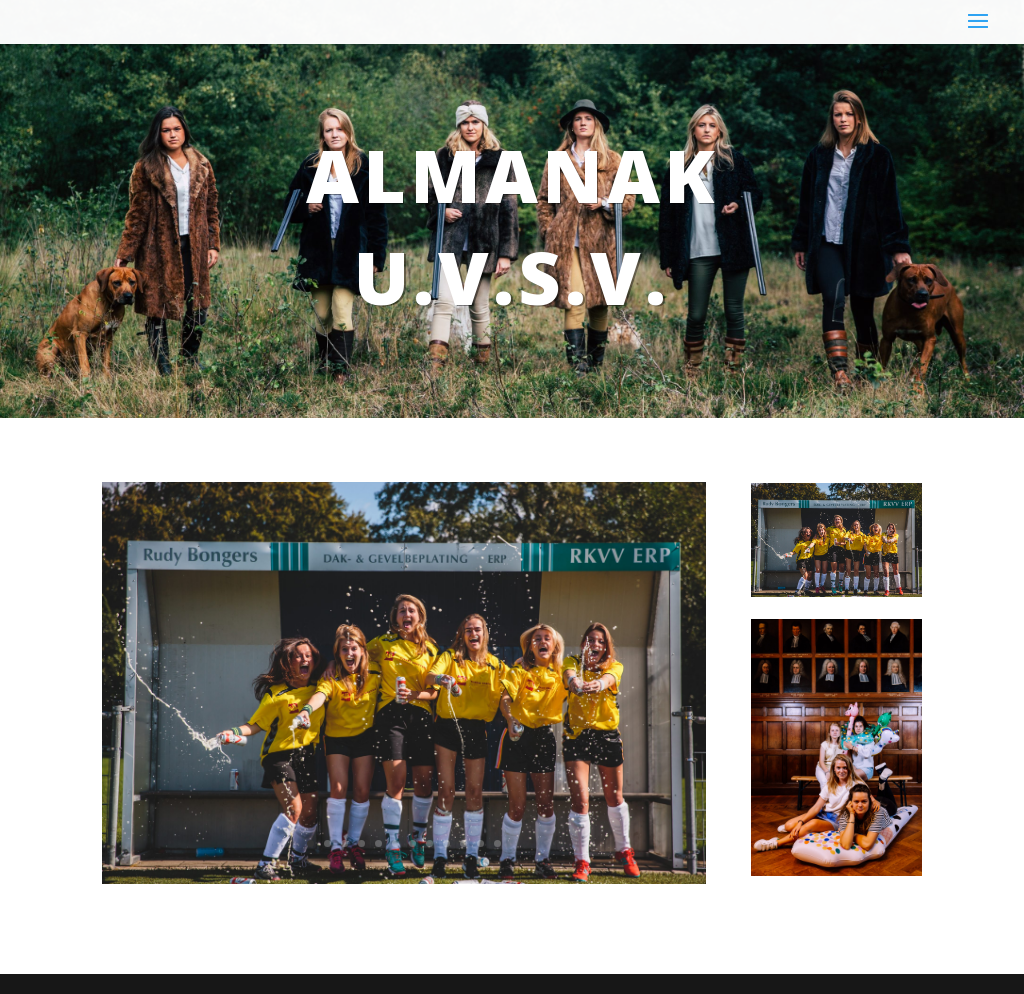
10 (463, 843)
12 (497, 843)
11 (480, 843)
